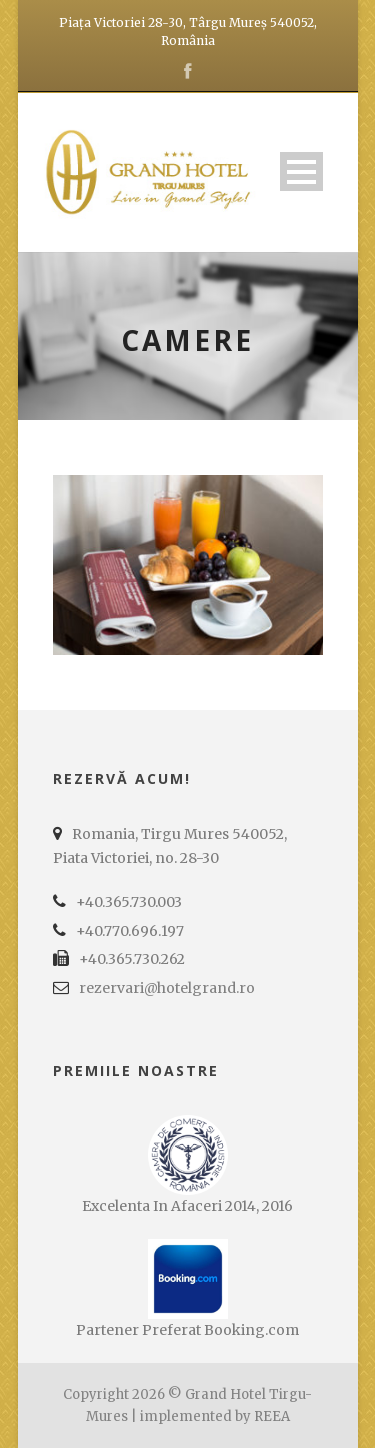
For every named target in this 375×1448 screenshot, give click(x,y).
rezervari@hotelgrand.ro (167, 988)
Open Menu (301, 171)
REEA (272, 1416)
